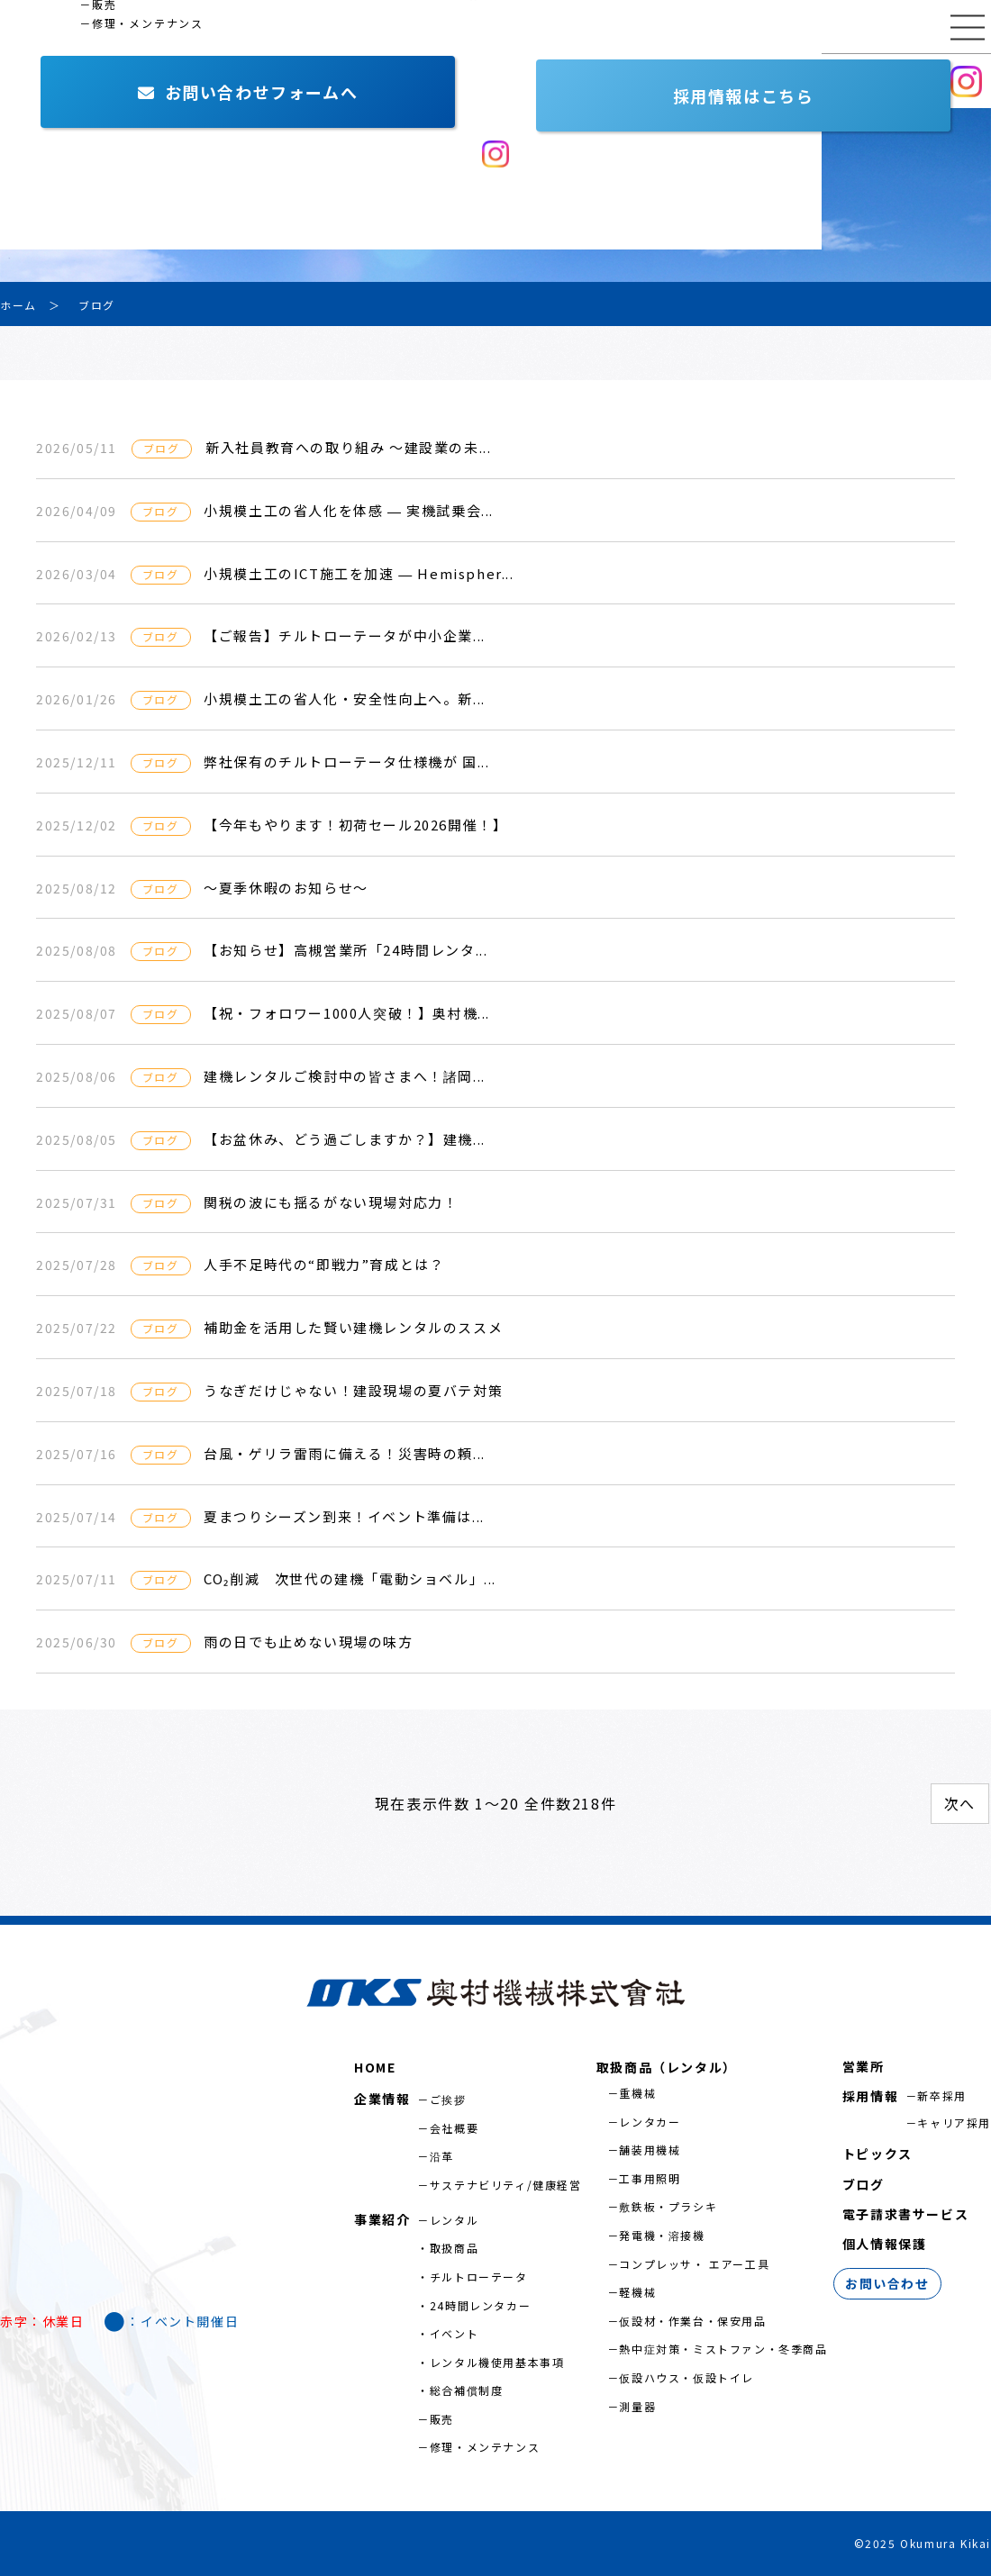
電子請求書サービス (905, 2214)
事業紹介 (157, 81)
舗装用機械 (649, 2149)
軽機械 (637, 2291)
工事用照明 (649, 2178)
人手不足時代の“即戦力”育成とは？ (324, 1264)
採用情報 (887, 80)
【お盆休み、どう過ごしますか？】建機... (345, 1138)
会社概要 (454, 2128)
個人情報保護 (884, 2244)
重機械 (637, 2092)
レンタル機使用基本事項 (497, 2362)
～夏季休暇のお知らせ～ (286, 887)
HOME (374, 2067)
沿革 (442, 2155)
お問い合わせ (761, 81)
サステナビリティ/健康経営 (506, 2184)
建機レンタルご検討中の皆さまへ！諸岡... (345, 1075)
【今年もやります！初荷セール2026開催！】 (355, 824)
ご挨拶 (448, 2099)
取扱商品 (454, 2247)
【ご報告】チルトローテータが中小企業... (345, 635)
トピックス (877, 2154)
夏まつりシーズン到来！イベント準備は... (344, 1516)
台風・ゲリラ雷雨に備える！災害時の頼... (345, 1453)
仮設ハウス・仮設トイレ (686, 2377)
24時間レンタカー (480, 2305)
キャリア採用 (954, 2122)
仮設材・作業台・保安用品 (692, 2320)
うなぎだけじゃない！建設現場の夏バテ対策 (353, 1390)
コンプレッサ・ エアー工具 (694, 2264)
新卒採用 (941, 2095)
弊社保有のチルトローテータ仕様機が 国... (346, 761)
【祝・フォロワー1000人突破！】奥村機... (347, 1012)
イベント (454, 2333)
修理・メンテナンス (485, 2446)
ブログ (863, 2184)
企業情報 (40, 81)
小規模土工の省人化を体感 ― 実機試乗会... (349, 510)
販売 (442, 2418)
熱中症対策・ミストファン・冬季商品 (723, 2348)
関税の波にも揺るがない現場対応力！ (331, 1202)
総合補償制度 (467, 2390)
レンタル (454, 2219)
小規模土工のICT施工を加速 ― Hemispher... (359, 573)
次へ (960, 1803)
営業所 (267, 81)
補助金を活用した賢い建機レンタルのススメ (353, 1327)
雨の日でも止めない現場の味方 (308, 1641)
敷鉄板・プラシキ (668, 2206)
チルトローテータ (479, 2276)
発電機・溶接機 (662, 2235)
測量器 (637, 2406)
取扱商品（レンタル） (666, 2067)
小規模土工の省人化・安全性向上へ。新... (345, 698)
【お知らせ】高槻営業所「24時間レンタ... (345, 949)
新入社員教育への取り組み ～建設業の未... (348, 447)
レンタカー (649, 2121)
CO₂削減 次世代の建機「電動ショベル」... (350, 1578)
